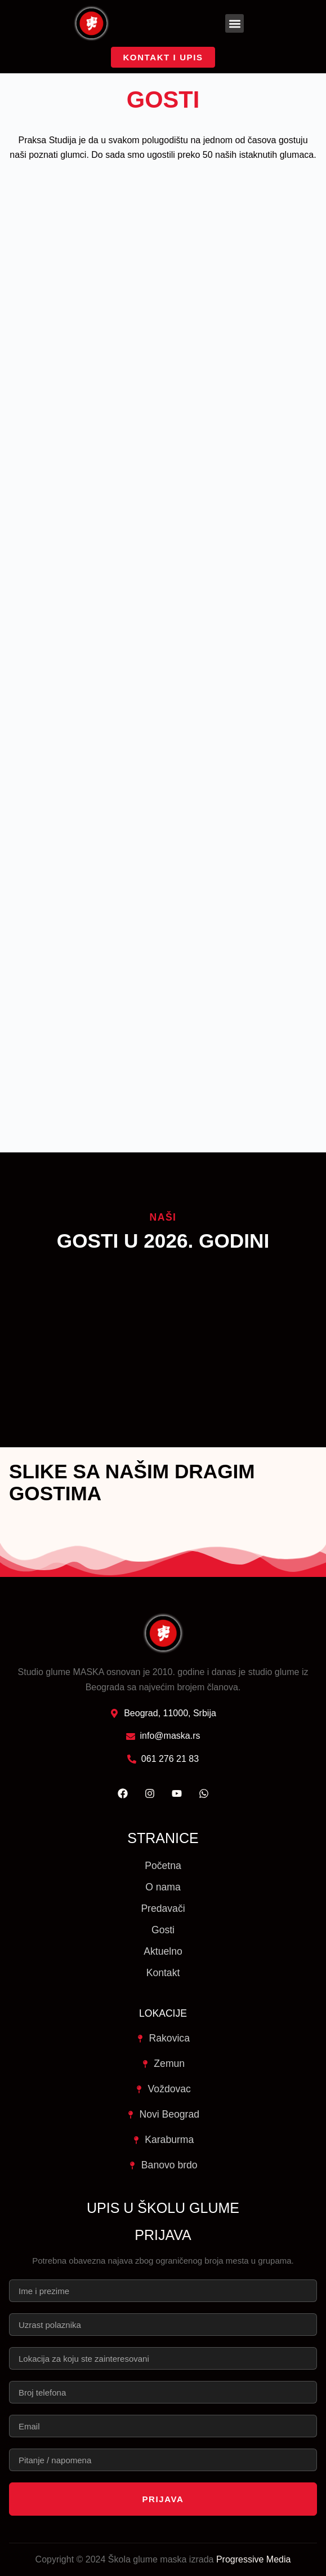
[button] (234, 23)
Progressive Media (253, 2559)
